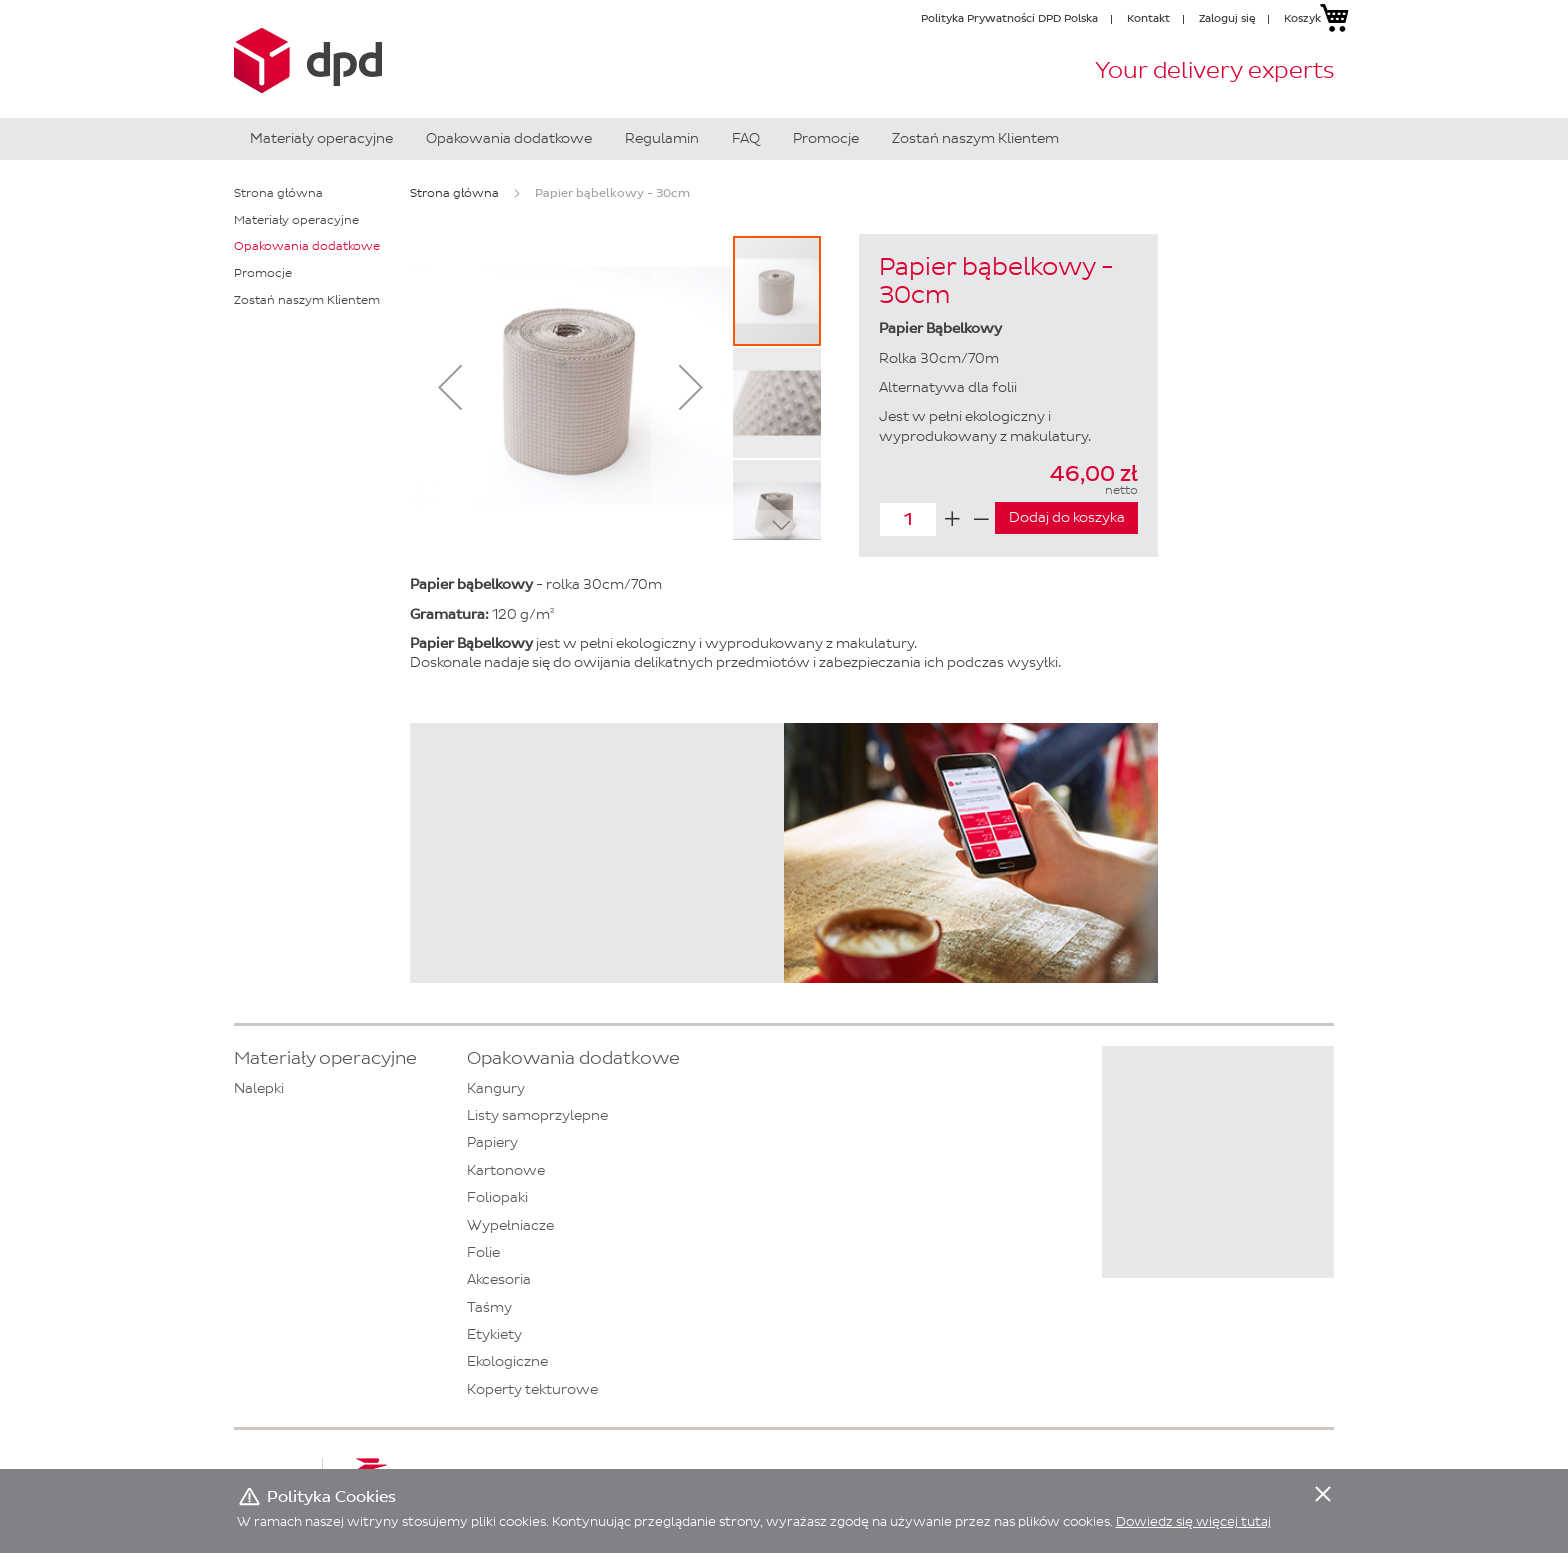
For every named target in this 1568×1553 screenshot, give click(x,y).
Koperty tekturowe (532, 1389)
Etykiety (494, 1334)
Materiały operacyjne (296, 220)
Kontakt (1148, 18)
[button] (450, 387)
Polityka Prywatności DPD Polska (1009, 18)
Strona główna (454, 193)
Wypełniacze (510, 1225)
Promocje (263, 273)
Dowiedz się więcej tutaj (1193, 1521)
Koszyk (1302, 18)
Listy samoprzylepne (537, 1115)
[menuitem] (321, 139)
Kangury (496, 1088)
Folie (483, 1252)
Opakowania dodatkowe (307, 246)
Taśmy (489, 1307)
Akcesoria (499, 1279)
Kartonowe (506, 1170)
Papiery (492, 1142)
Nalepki (259, 1088)
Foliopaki (497, 1197)
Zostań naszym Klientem (307, 300)
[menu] (784, 139)
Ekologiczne (507, 1361)
